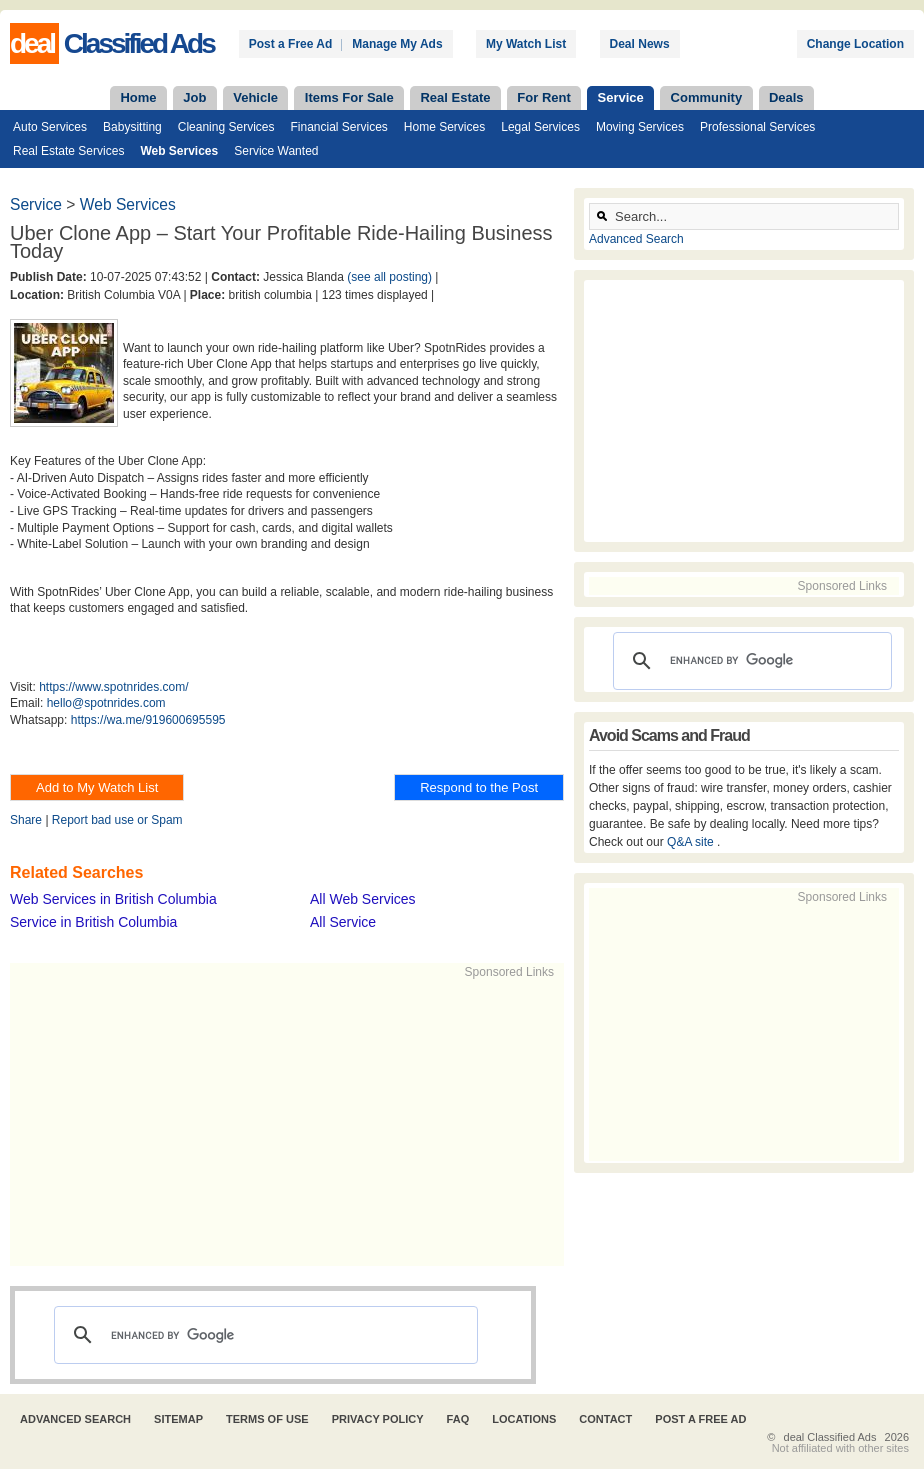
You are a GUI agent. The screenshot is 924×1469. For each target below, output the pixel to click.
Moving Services (640, 127)
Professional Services (757, 127)
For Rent (543, 97)
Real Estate (455, 97)
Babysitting (132, 127)
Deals (786, 97)
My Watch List (526, 44)
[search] (263, 1335)
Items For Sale (349, 97)
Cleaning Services (226, 127)
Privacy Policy (378, 1419)
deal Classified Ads (830, 1437)
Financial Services (338, 127)
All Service (343, 922)
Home (138, 97)
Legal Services (540, 127)
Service (621, 97)
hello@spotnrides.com (106, 703)
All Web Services (363, 899)
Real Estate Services (68, 151)
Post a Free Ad (291, 44)
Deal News (640, 44)
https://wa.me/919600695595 (148, 720)
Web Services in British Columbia (113, 899)
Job (194, 97)
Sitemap (178, 1419)
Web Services (179, 151)
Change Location (855, 44)
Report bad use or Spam (117, 820)
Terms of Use (267, 1419)
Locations (524, 1419)
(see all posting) (389, 277)
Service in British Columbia (93, 922)
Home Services (444, 127)
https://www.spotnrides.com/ (113, 687)
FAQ (458, 1419)
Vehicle (255, 97)
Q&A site (692, 842)
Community (707, 97)
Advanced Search (636, 239)
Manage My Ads (397, 44)
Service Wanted (276, 151)
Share (26, 820)
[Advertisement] (316, 1121)
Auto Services (50, 127)
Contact (605, 1419)
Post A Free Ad (700, 1419)
